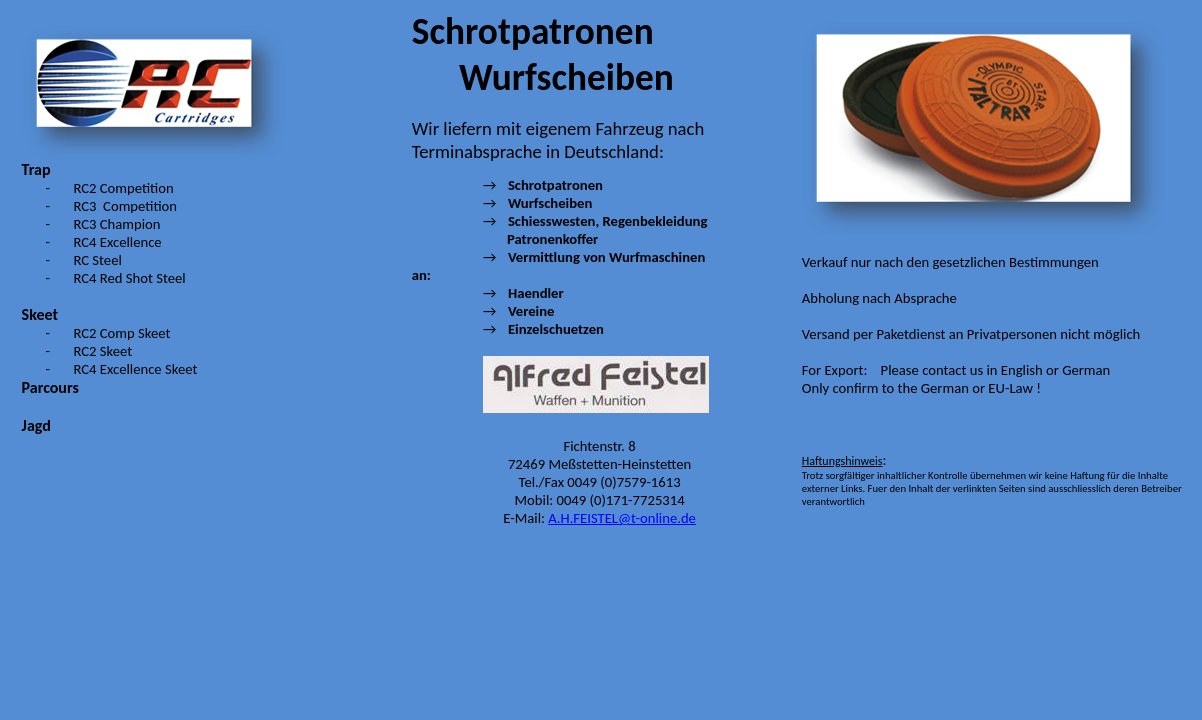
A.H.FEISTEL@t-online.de (622, 518)
